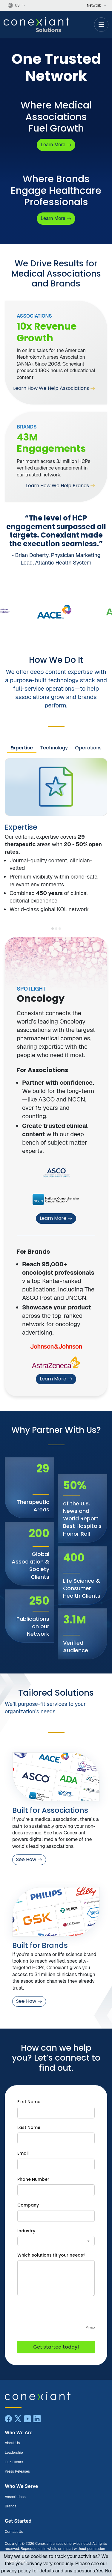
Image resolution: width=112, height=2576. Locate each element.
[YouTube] (27, 2418)
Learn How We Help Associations (54, 388)
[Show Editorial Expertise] (52, 928)
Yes (99, 2571)
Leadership (14, 2452)
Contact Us (14, 2531)
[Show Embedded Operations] (60, 928)
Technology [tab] (54, 747)
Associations (15, 2496)
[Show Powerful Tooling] (56, 928)
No (108, 2571)
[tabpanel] (56, 835)
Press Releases (17, 2471)
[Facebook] (8, 2418)
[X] (18, 2418)
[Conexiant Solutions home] (56, 2396)
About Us (12, 2443)
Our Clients (14, 2462)
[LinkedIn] (37, 2418)
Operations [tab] (88, 747)
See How (29, 1859)
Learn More (56, 1218)
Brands (10, 2506)
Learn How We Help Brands (60, 485)
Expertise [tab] (21, 747)
